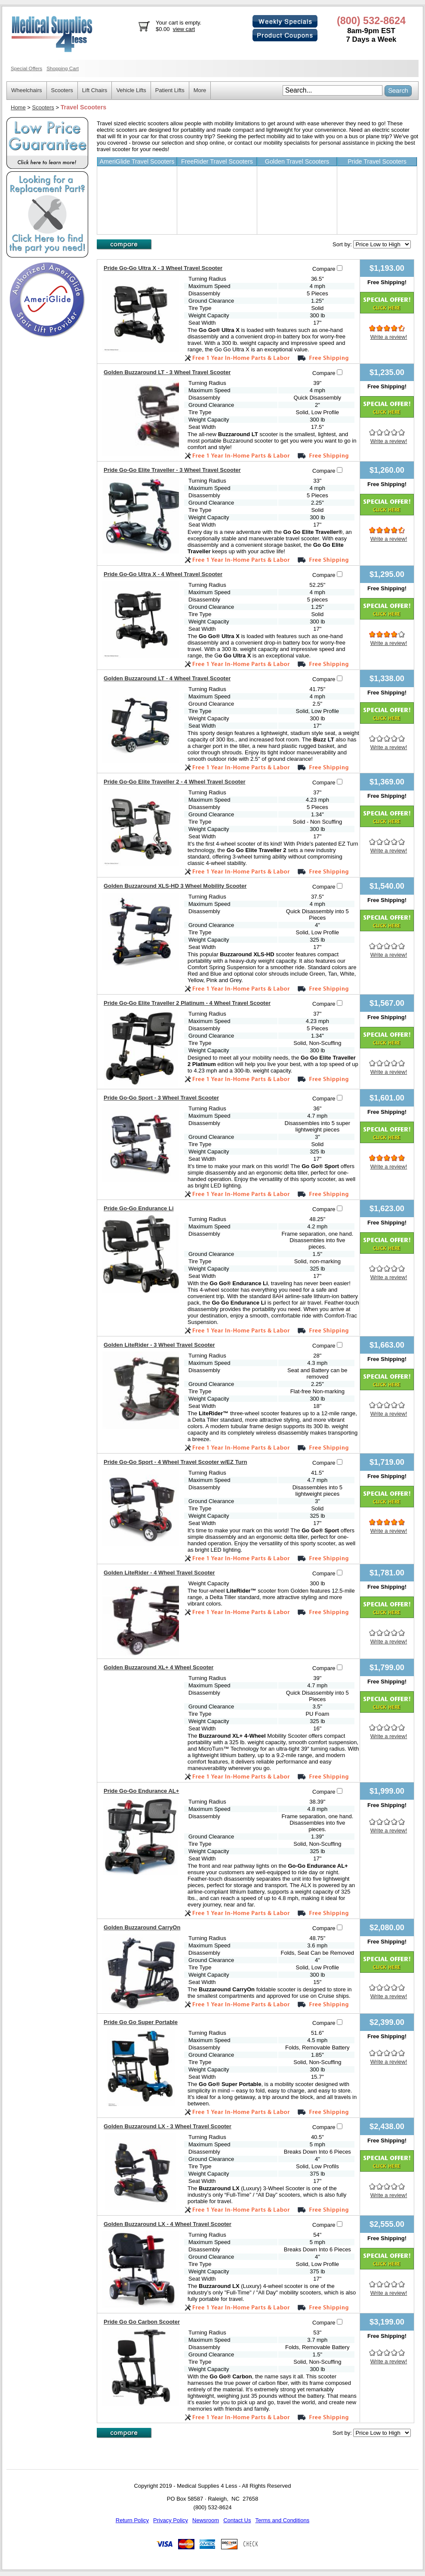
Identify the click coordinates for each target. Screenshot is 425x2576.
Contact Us (237, 2520)
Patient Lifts (170, 90)
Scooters (62, 90)
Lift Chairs (95, 90)
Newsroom (205, 2520)
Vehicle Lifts (131, 90)
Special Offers (26, 68)
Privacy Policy (170, 2520)
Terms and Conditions (282, 2520)
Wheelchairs (26, 90)
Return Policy (132, 2520)
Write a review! (388, 337)
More (200, 90)
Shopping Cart (62, 68)
